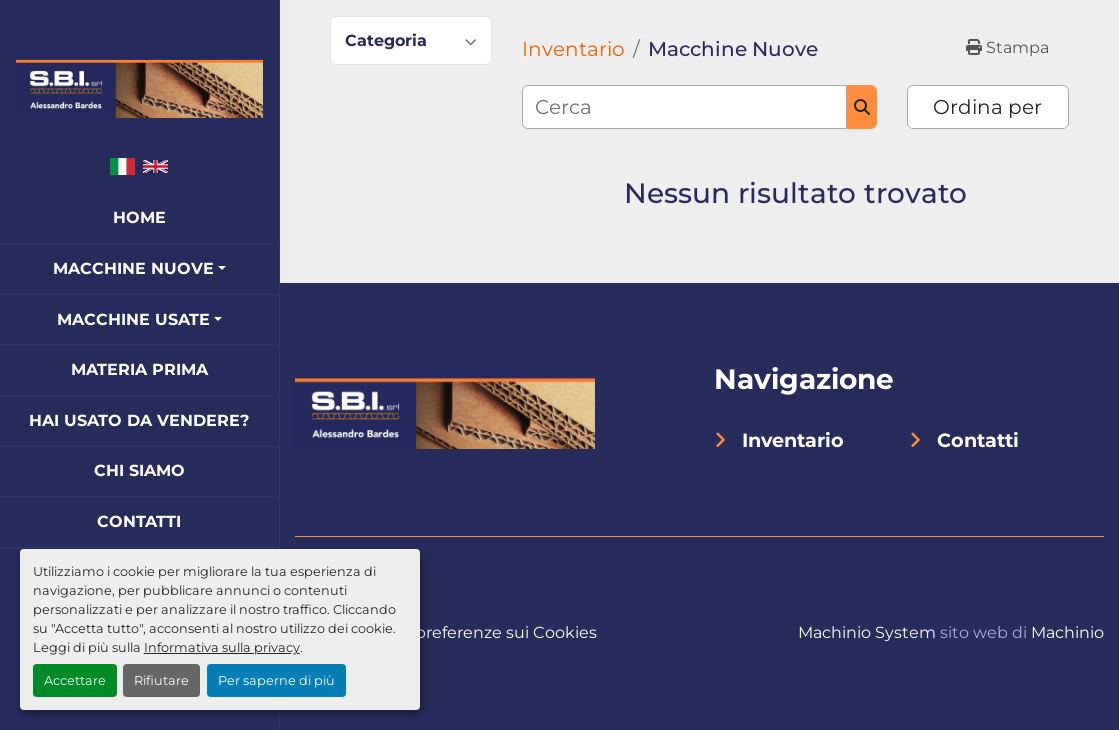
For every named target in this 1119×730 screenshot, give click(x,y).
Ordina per (987, 107)
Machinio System (867, 632)
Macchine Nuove (133, 268)
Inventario (793, 440)
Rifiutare (161, 680)
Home (139, 217)
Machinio (1067, 632)
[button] (139, 269)
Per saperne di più (276, 680)
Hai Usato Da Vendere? (139, 420)
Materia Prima (139, 369)
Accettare (75, 680)
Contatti (139, 521)
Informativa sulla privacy (222, 647)
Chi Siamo (139, 470)
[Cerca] (684, 107)
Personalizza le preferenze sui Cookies (446, 632)
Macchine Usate (133, 319)
